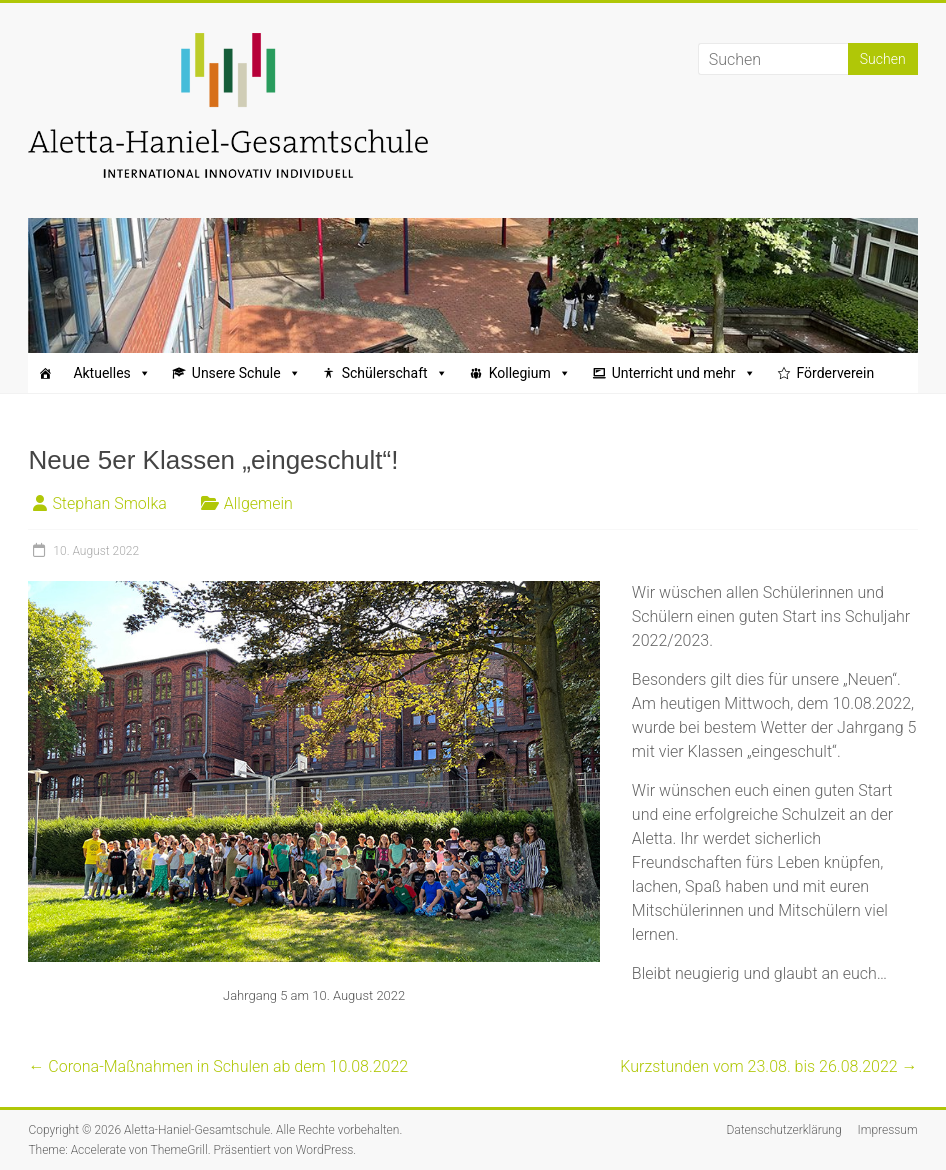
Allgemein (258, 503)
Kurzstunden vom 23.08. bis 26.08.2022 (768, 1066)
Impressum (888, 1130)
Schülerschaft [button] (395, 373)
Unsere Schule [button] (246, 373)
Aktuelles (111, 373)
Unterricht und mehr (684, 373)
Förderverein (836, 373)
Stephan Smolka (109, 503)
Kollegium (530, 373)
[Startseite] (45, 373)
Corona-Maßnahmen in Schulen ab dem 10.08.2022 (218, 1066)
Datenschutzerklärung (783, 1130)
